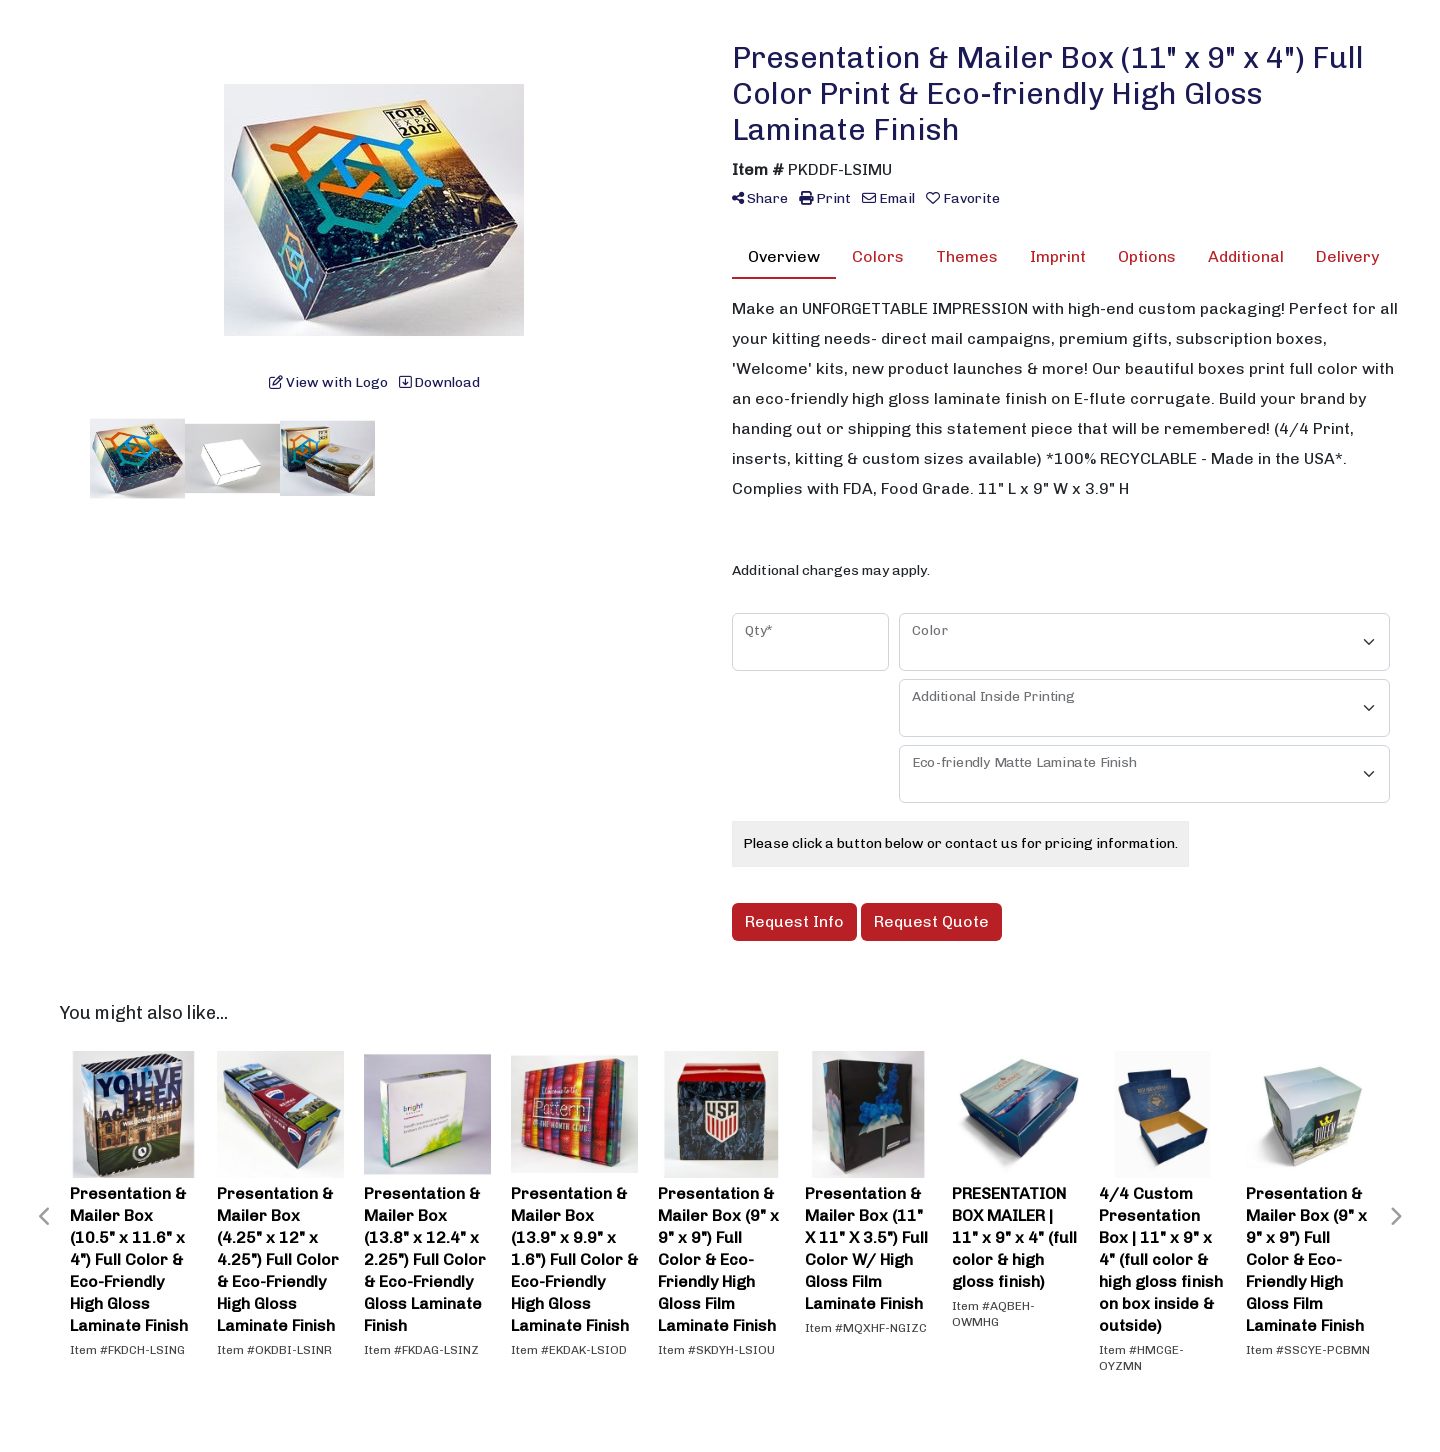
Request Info (794, 921)
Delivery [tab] (1347, 256)
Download (439, 382)
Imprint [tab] (1058, 256)
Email (888, 198)
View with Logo (328, 382)
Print (825, 198)
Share (760, 198)
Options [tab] (1147, 256)
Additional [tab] (1246, 256)
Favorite (963, 198)
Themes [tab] (967, 256)
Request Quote (931, 921)
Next (1395, 1217)
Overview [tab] (784, 256)
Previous (45, 1217)
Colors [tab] (878, 256)
